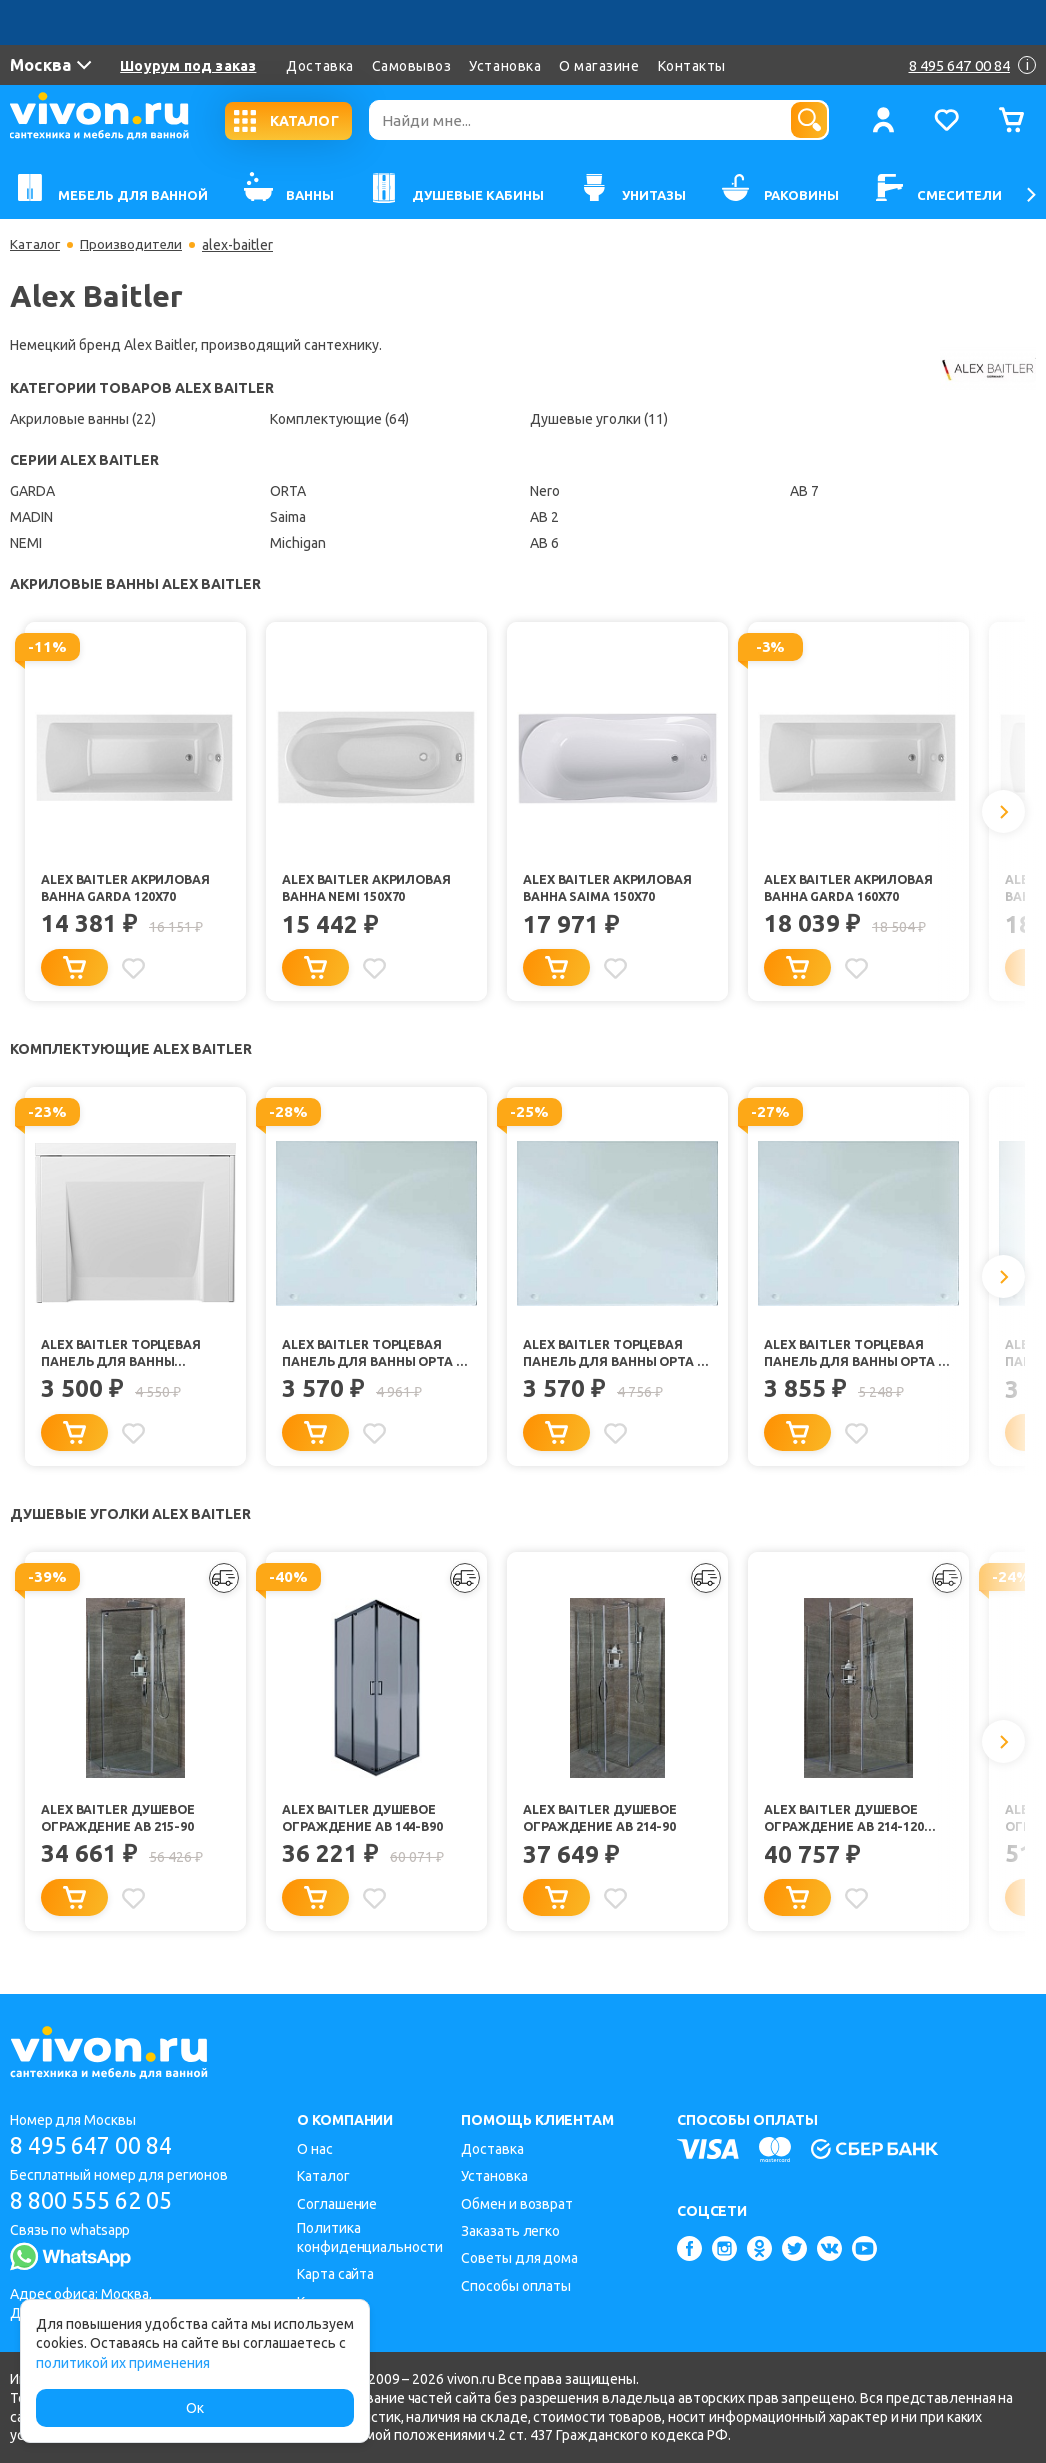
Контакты (692, 66)
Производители (136, 245)
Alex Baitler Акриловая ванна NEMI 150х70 (371, 888)
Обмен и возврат (517, 2204)
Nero (545, 491)
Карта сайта (335, 2274)
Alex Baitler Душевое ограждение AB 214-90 (605, 1826)
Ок (195, 2408)
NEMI (26, 543)
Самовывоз (412, 66)
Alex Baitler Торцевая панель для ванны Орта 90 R (370, 1359)
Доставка (319, 66)
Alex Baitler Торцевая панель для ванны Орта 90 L (611, 1359)
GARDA (32, 491)
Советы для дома (519, 2258)
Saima (288, 517)
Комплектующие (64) (339, 419)
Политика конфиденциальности (369, 2237)
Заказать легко (510, 2231)
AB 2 (544, 517)
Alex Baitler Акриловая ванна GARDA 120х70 (130, 888)
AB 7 (804, 491)
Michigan (298, 543)
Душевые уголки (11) (599, 419)
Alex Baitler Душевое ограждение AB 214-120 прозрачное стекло (846, 1828)
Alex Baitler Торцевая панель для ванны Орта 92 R (852, 1359)
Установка (505, 66)
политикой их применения (123, 2363)
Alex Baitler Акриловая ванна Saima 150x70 (612, 888)
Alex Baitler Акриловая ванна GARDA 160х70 (853, 888)
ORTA (288, 491)
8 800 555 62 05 (98, 2201)
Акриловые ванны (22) (83, 419)
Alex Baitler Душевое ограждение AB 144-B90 (365, 1826)
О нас (315, 2149)
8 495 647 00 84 (98, 2145)
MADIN (31, 517)
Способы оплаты (516, 2286)
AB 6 (544, 543)
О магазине (599, 66)
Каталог (36, 245)
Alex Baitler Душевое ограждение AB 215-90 (123, 1826)
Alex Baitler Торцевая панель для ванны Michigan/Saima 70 (124, 1359)
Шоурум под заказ (188, 66)
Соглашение (337, 2204)
